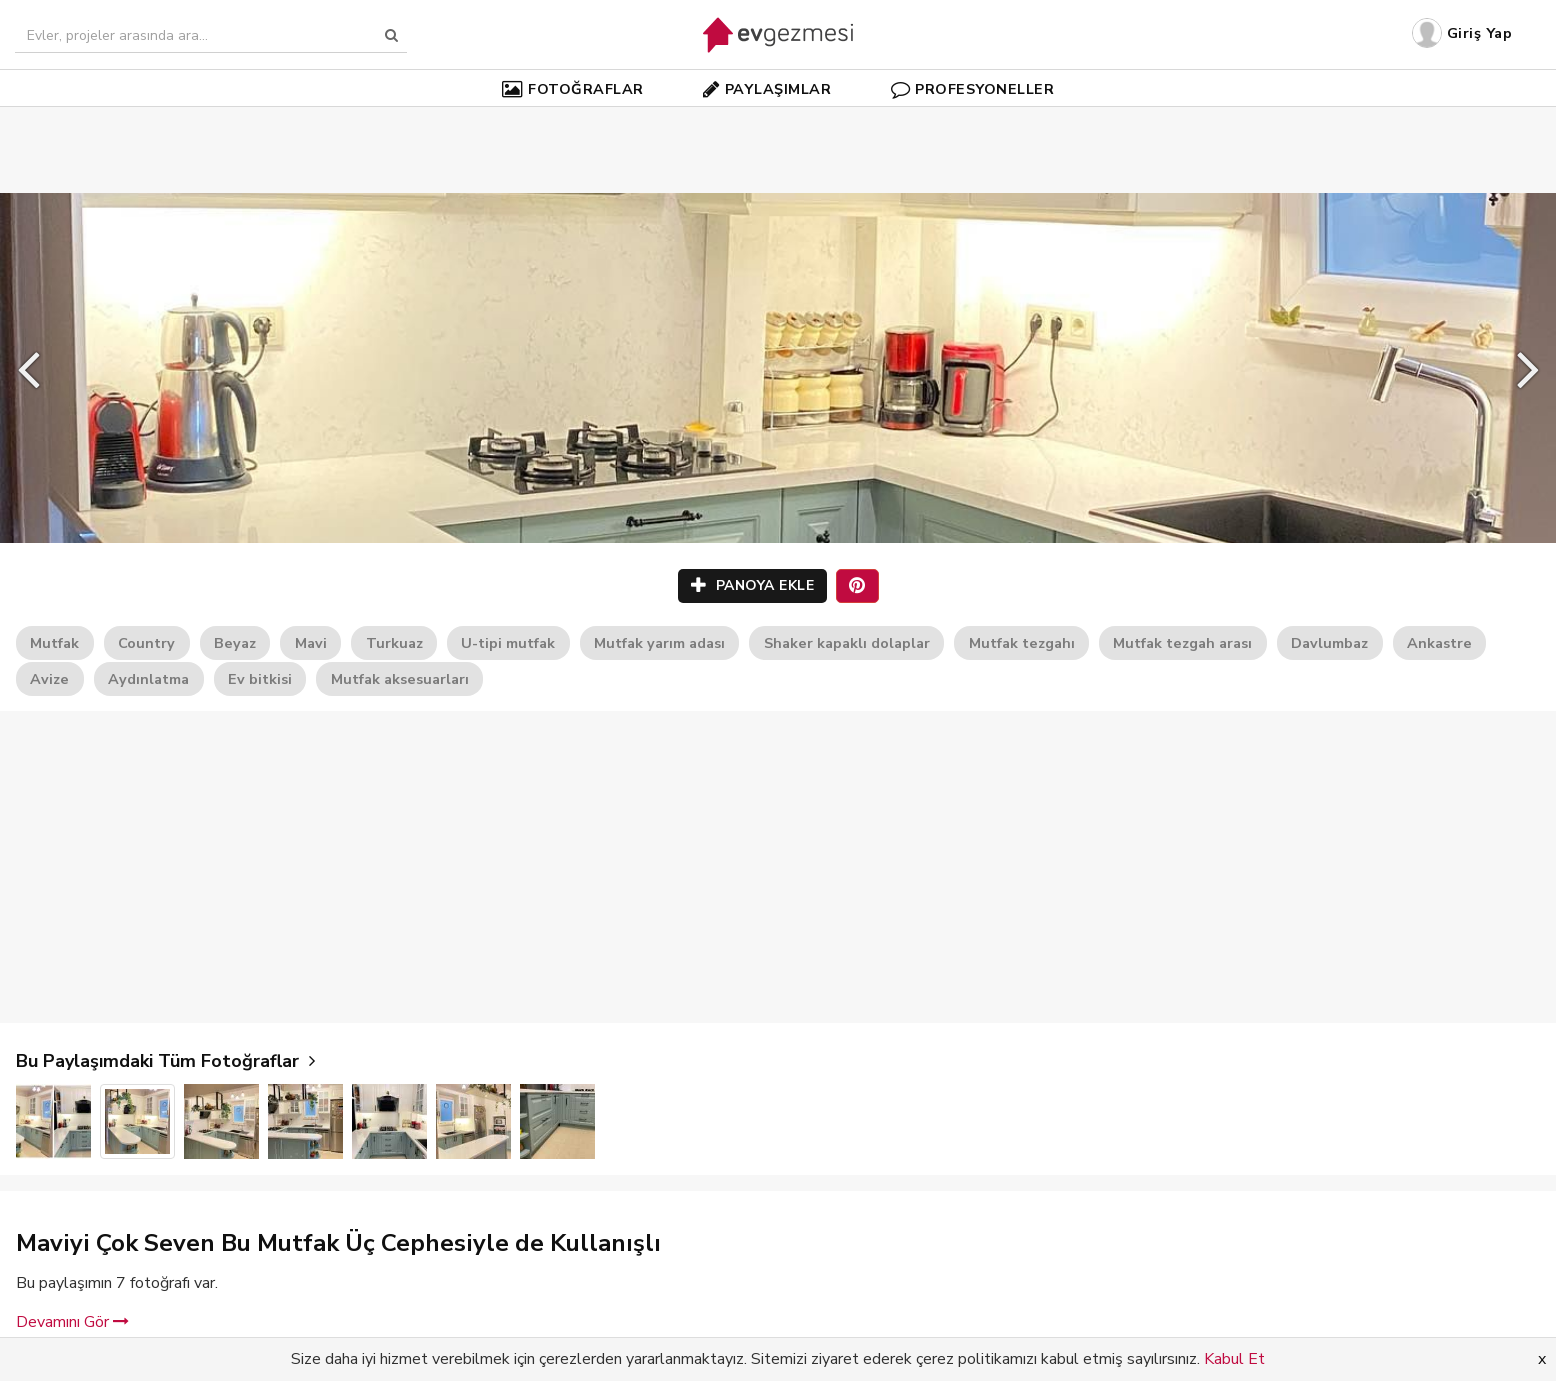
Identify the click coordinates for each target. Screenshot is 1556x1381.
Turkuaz (394, 643)
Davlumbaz (1329, 643)
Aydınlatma (148, 679)
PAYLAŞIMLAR (767, 89)
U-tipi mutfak (508, 643)
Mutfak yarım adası (659, 643)
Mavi (311, 643)
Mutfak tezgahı (1022, 643)
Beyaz (235, 643)
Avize (49, 679)
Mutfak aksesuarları (400, 679)
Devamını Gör (72, 1322)
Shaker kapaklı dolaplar (847, 643)
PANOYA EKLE (753, 585)
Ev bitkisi (260, 679)
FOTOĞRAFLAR (573, 89)
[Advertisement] (778, 120)
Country (146, 643)
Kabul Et (1234, 1359)
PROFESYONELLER (973, 89)
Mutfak (54, 643)
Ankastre (1439, 643)
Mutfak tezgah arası (1182, 643)
